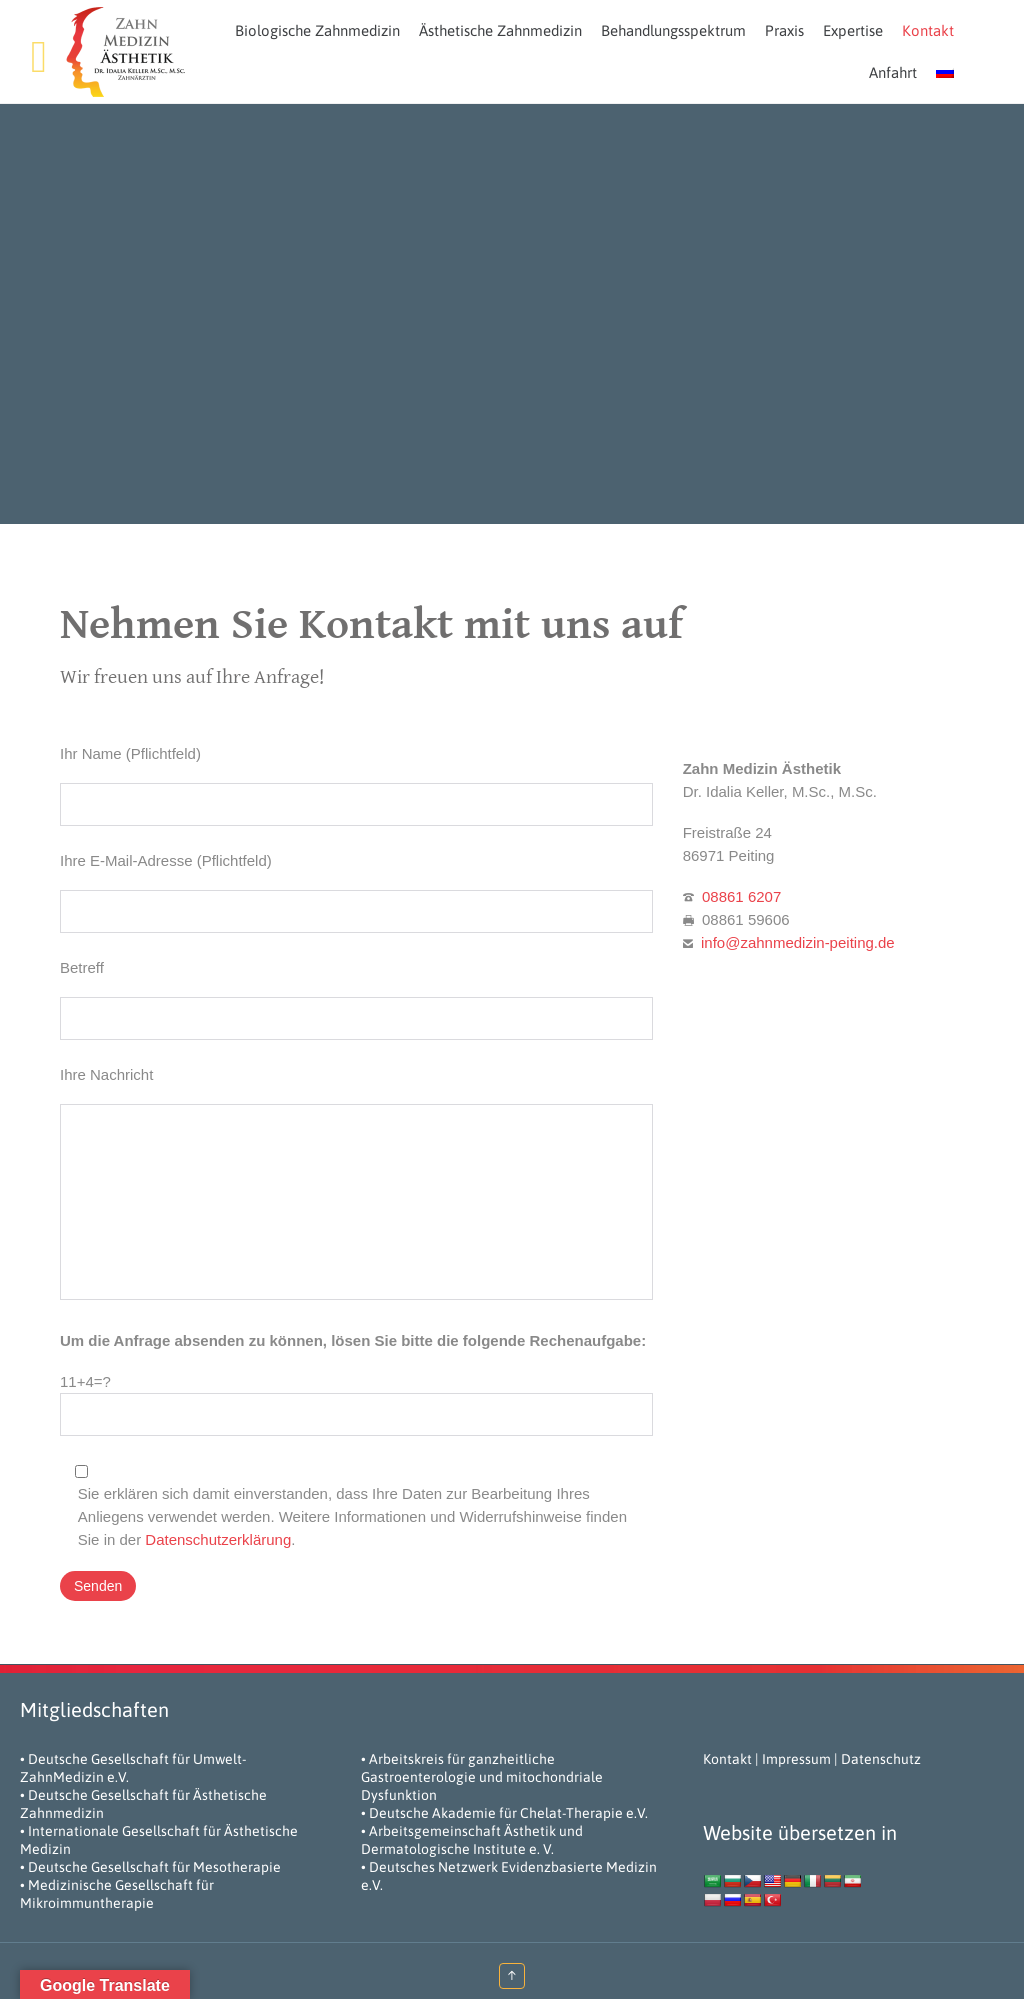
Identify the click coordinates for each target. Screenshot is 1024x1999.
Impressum (796, 1759)
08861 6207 (741, 896)
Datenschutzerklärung (218, 1539)
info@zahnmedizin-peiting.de (798, 942)
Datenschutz (881, 1759)
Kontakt (727, 1759)
